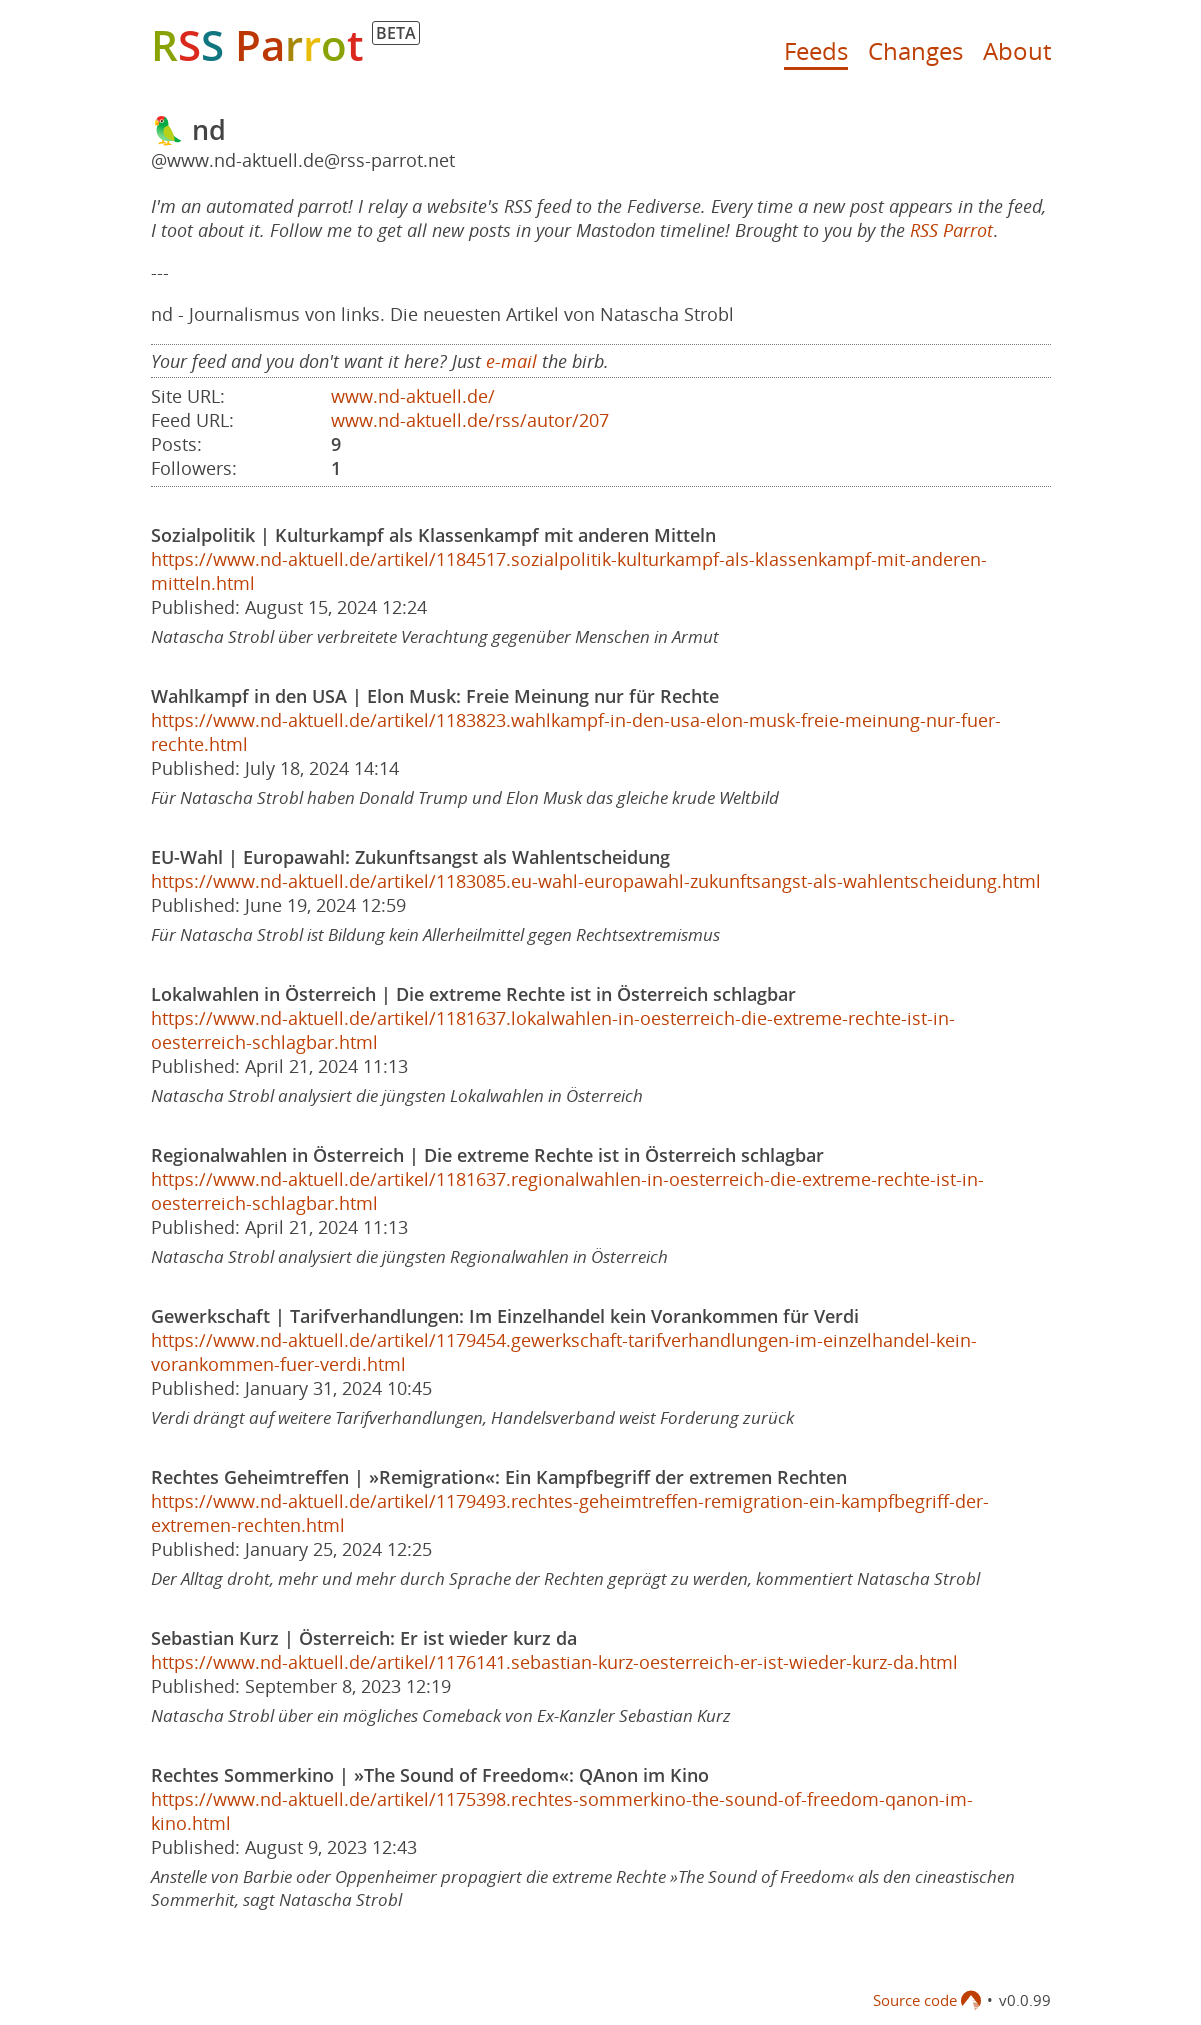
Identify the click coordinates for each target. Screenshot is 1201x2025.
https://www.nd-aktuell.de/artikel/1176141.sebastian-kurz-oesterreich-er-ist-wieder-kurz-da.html (554, 1662)
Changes (915, 50)
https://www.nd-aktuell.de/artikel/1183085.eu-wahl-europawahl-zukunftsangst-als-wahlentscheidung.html (596, 881)
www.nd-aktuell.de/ (413, 396)
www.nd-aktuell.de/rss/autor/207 (470, 420)
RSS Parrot (951, 230)
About (1017, 50)
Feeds (816, 50)
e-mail (511, 361)
